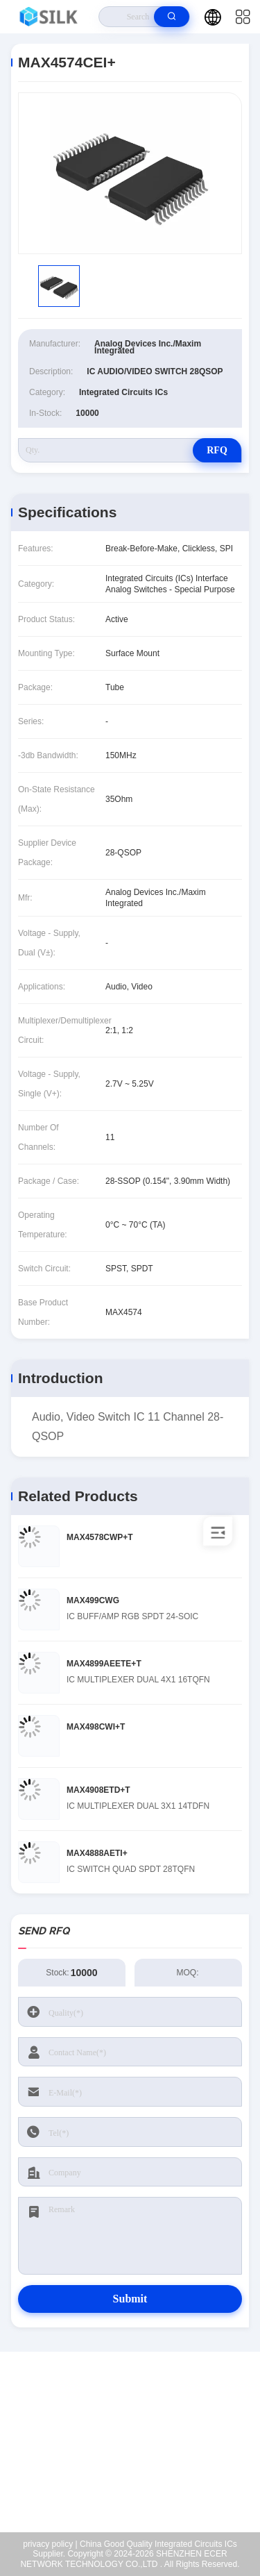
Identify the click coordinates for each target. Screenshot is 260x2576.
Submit (130, 2299)
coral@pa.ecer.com (138, 2469)
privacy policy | (50, 2544)
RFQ (217, 450)
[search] (171, 16)
